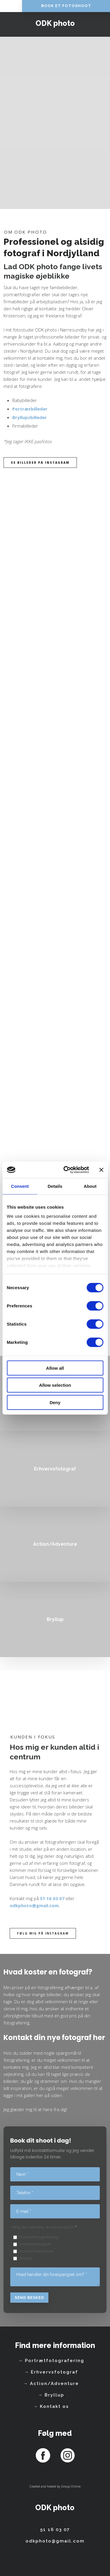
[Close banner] (101, 1170)
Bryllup (26, 2258)
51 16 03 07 (52, 1898)
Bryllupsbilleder (29, 417)
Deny (55, 1402)
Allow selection (55, 1385)
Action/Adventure (36, 2251)
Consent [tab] (20, 1185)
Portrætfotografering (38, 2237)
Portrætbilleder (30, 409)
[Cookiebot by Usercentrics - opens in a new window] (66, 1170)
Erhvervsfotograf (35, 2244)
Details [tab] (55, 1185)
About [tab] (90, 1185)
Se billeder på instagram (40, 462)
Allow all (55, 1367)
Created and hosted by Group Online (55, 2486)
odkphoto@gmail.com (34, 1905)
